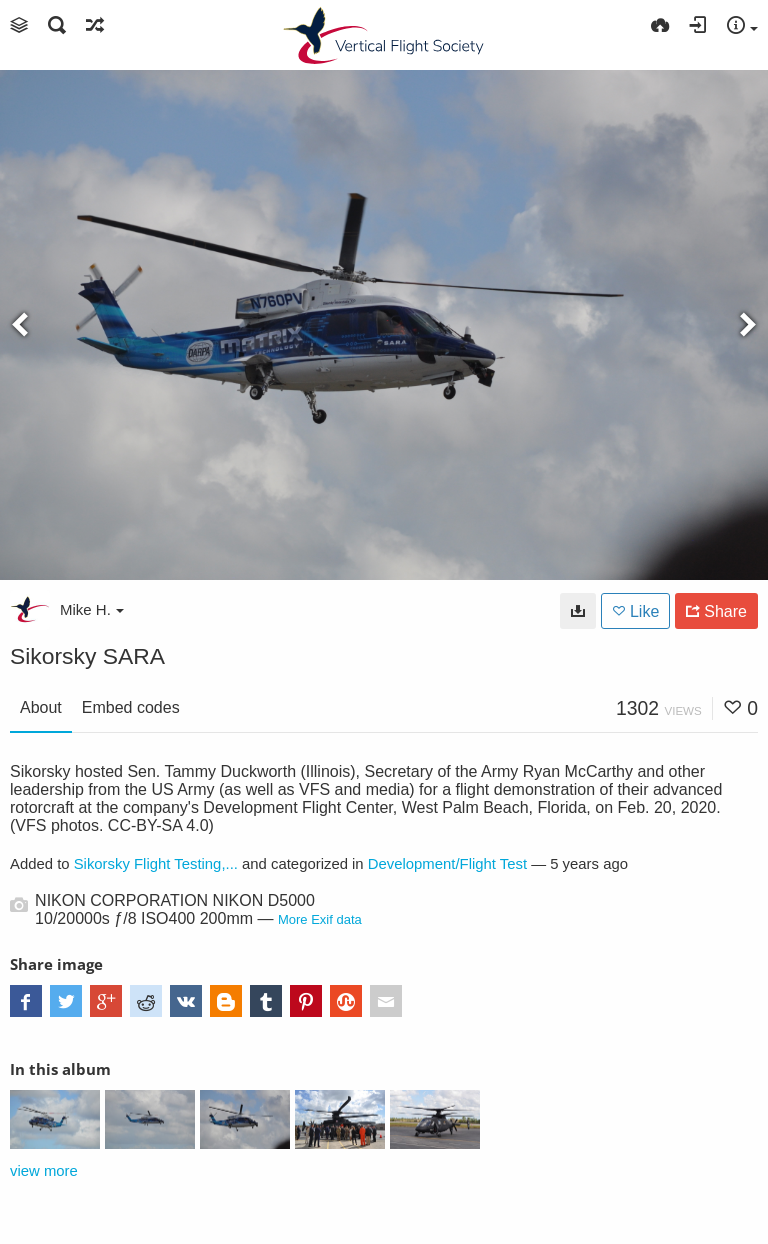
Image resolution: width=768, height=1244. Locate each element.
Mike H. (92, 609)
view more (44, 1171)
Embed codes (131, 707)
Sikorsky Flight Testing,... (156, 864)
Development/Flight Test (447, 864)
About (41, 707)
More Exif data (320, 919)
